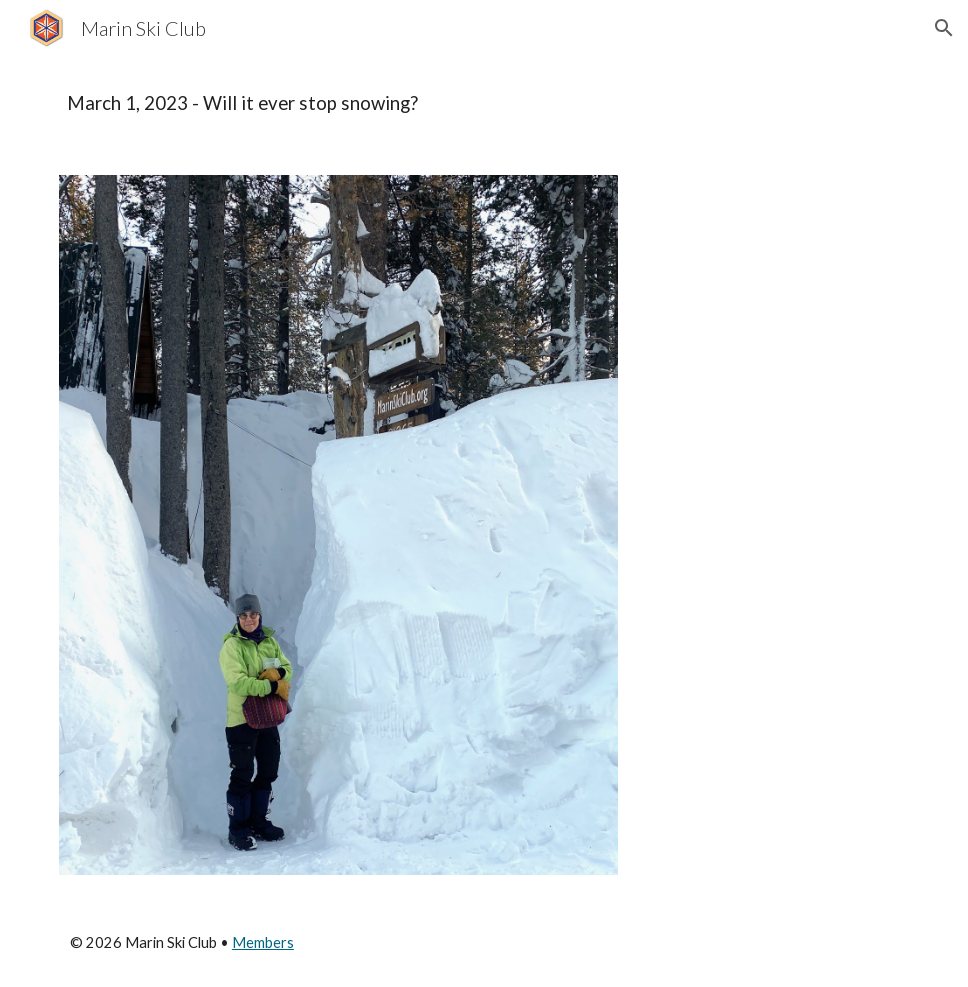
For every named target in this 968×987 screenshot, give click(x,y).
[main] (484, 103)
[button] (944, 28)
